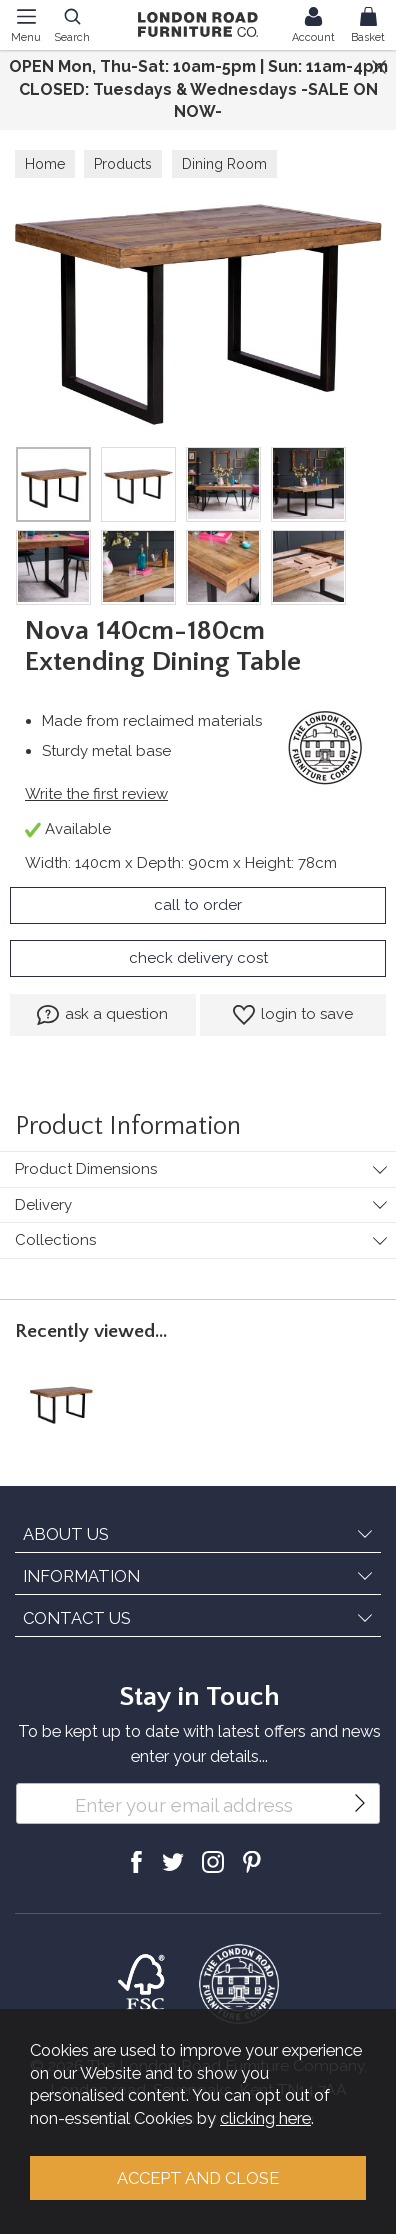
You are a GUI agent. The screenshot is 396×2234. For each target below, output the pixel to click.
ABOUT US (66, 1534)
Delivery (43, 1205)
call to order (198, 905)
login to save (293, 1015)
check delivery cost (198, 958)
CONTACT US (77, 1618)
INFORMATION (81, 1576)
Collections (55, 1240)
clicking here (265, 2118)
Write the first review (96, 794)
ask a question (102, 1015)
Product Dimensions (86, 1169)
